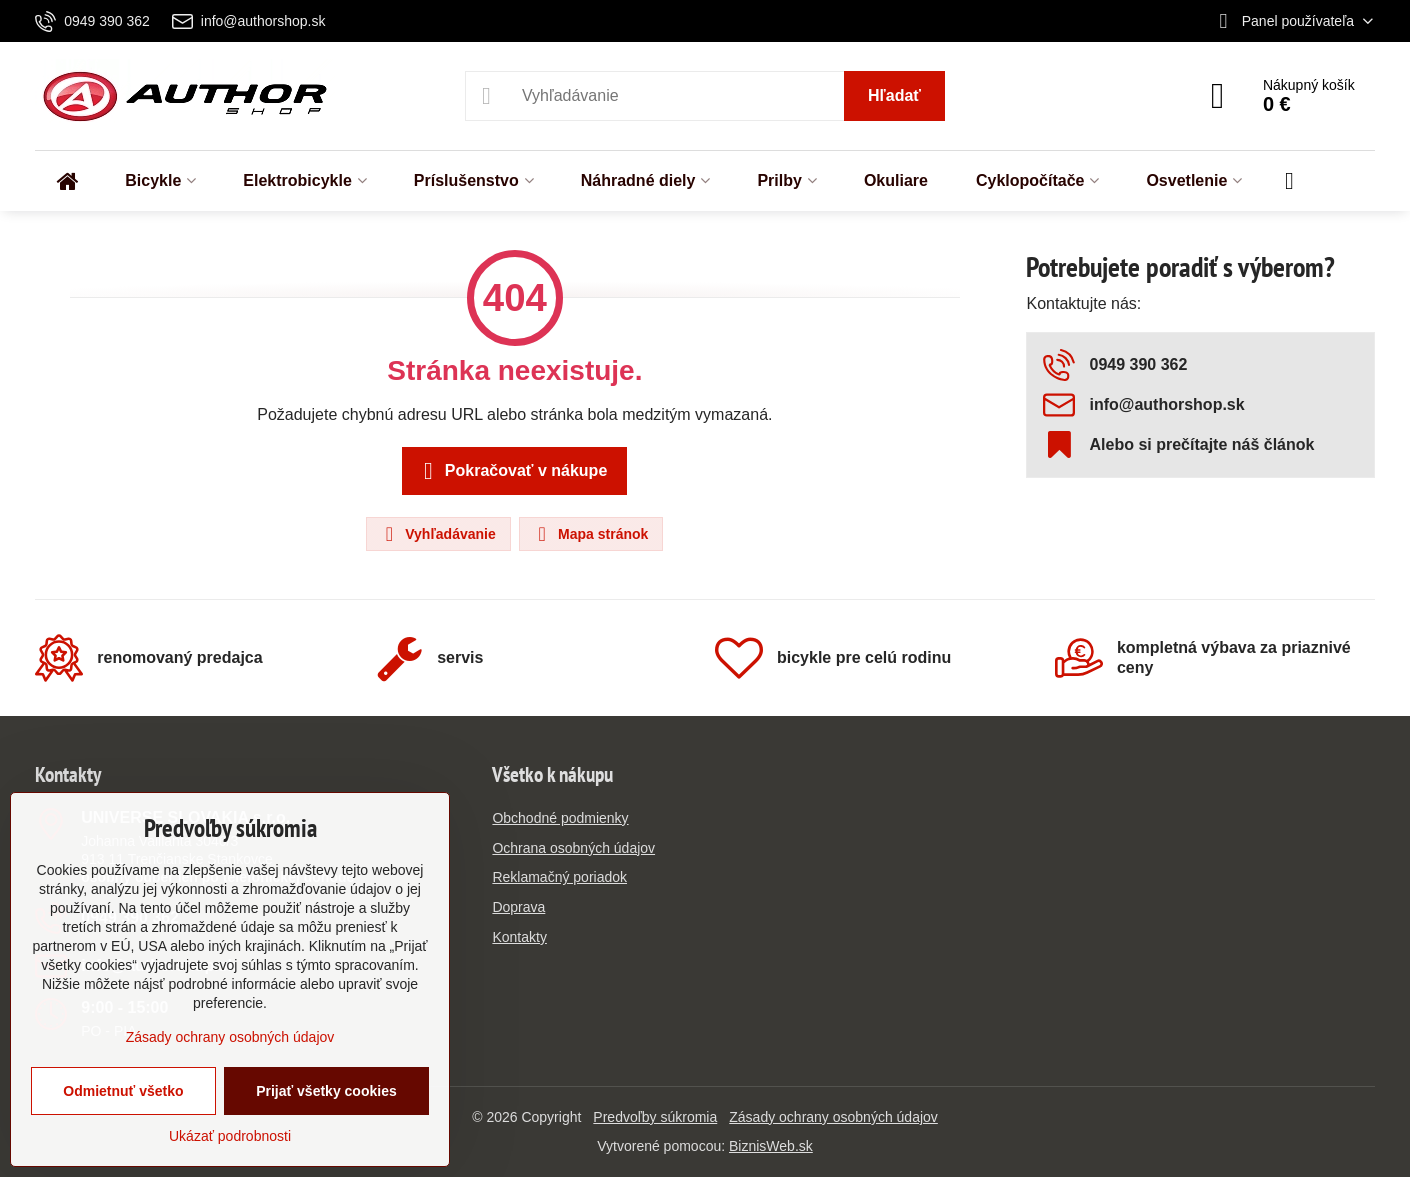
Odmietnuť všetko (123, 1091)
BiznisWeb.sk (771, 1146)
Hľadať (894, 95)
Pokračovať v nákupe (511, 471)
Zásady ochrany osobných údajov (833, 1117)
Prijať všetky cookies (326, 1091)
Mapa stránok (590, 534)
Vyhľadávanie (437, 534)
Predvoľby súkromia (655, 1117)
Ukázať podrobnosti (230, 1136)
